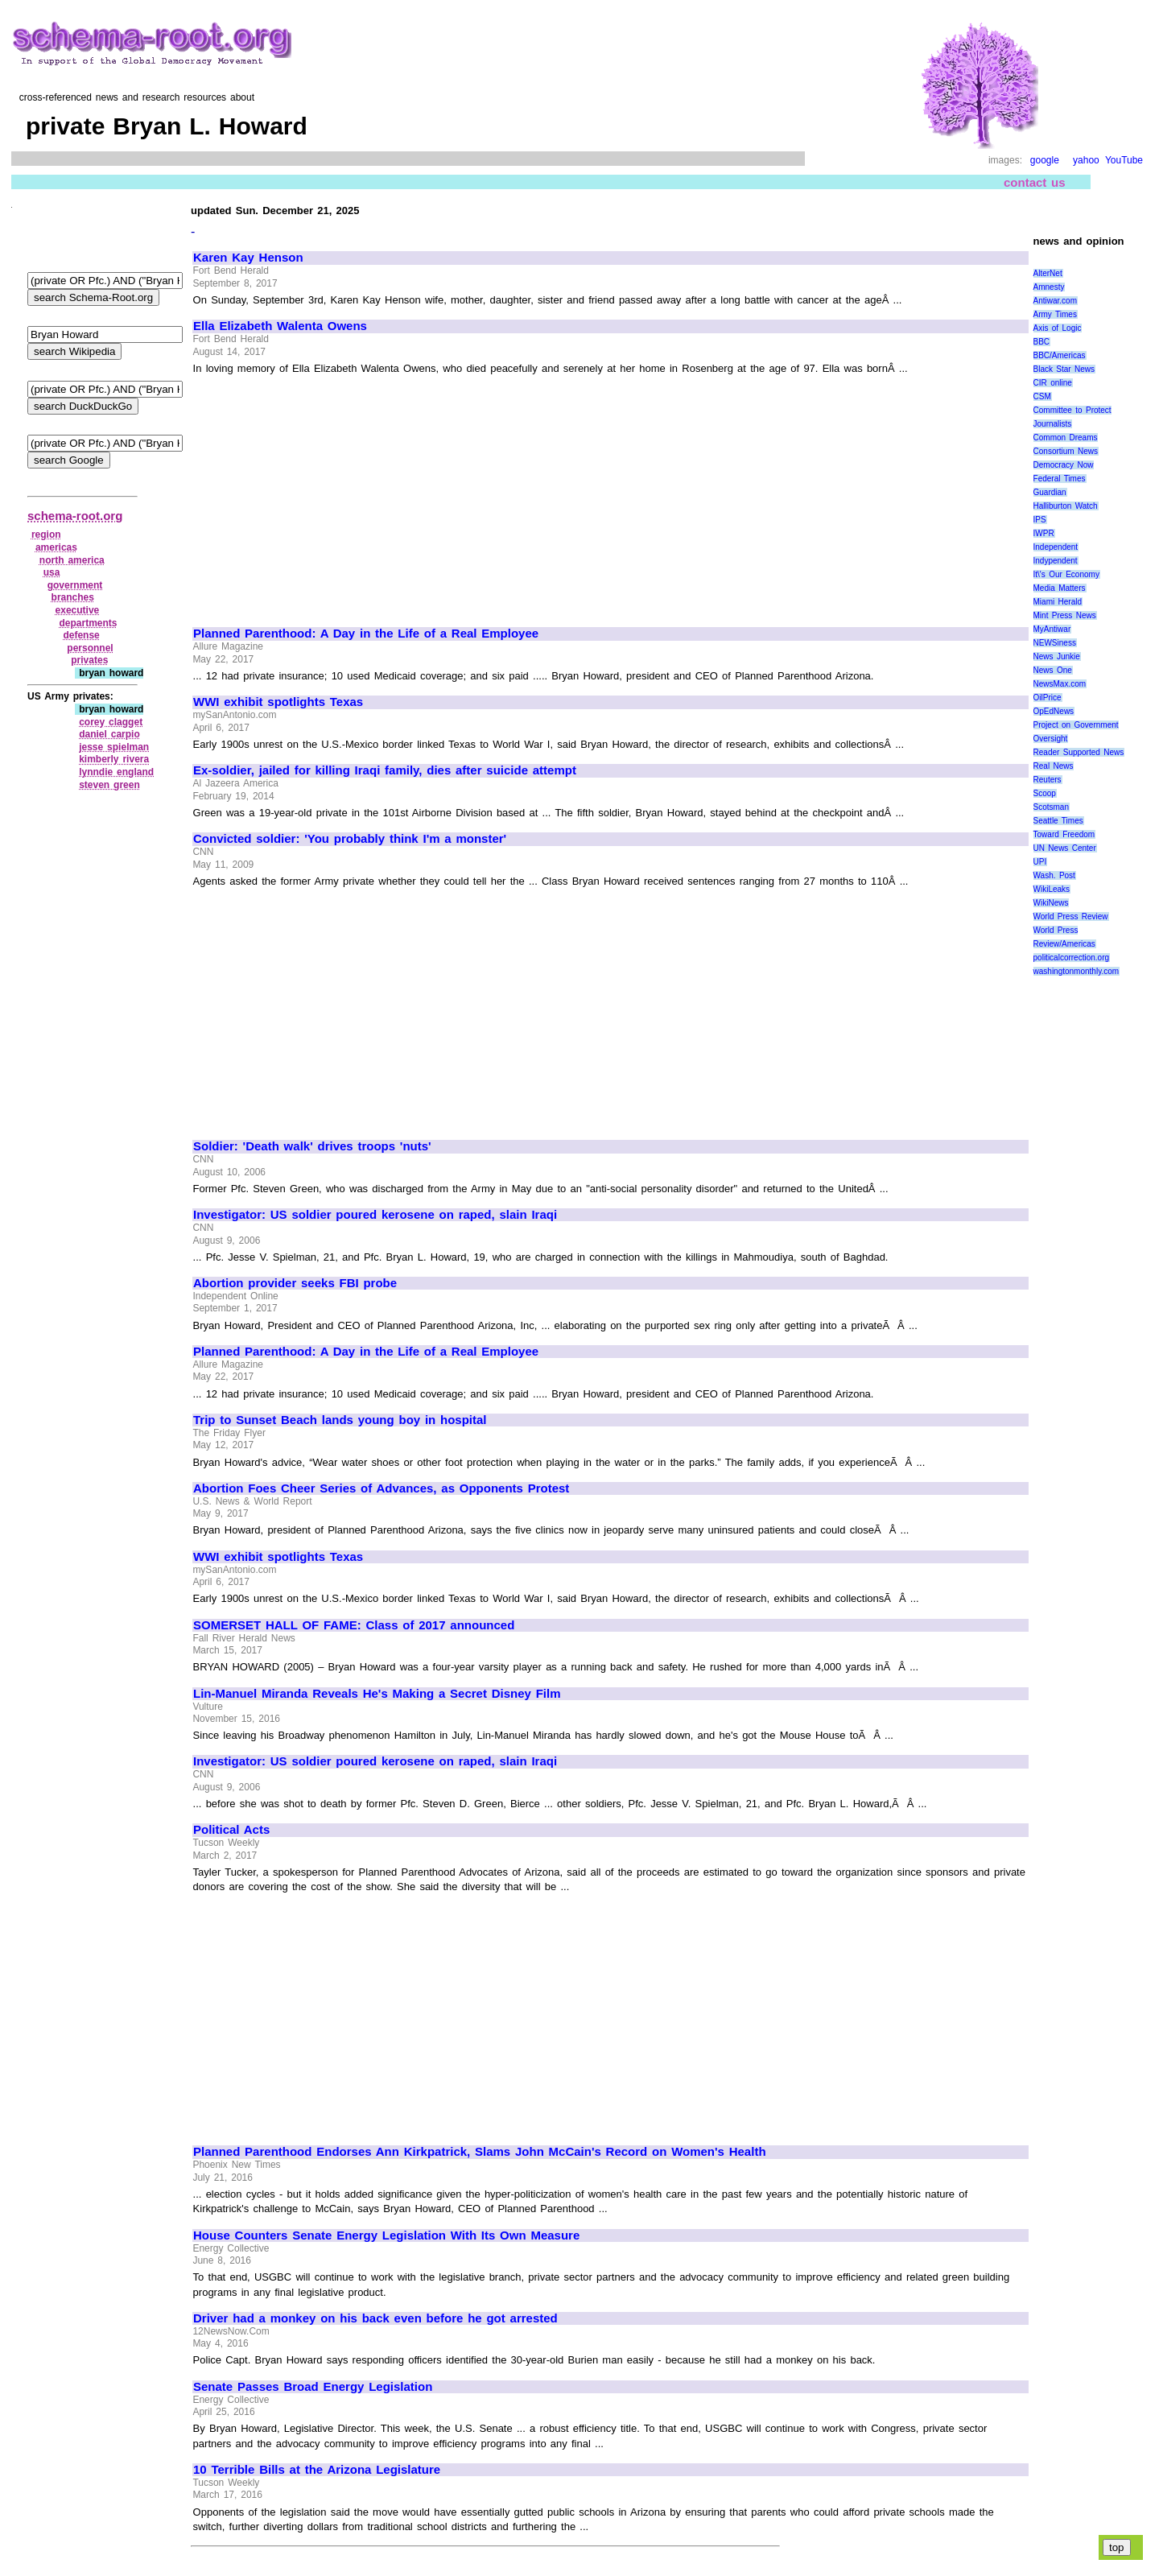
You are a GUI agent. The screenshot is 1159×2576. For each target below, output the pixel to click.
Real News (1053, 766)
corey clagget (110, 722)
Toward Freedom (1064, 834)
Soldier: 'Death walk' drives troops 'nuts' (312, 1146)
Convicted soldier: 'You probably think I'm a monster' (349, 838)
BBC (1041, 341)
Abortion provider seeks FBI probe (295, 1283)
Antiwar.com (1055, 300)
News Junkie (1056, 656)
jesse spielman (114, 747)
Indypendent (1055, 560)
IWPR (1043, 533)
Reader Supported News (1078, 752)
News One (1052, 670)
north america (72, 560)
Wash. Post (1054, 875)
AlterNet (1047, 273)
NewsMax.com (1060, 683)
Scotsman (1051, 807)
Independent (1056, 547)
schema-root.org (74, 515)
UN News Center (1064, 848)
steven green (109, 785)
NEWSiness (1054, 642)
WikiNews (1051, 902)
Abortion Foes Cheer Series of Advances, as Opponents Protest (381, 1488)
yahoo (1086, 160)
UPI (1040, 861)
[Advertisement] (328, 494)
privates (89, 660)
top (1116, 2547)
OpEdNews (1053, 711)
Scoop (1044, 793)
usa (51, 572)
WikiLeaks (1051, 889)
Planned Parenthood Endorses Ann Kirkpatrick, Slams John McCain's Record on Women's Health (479, 2151)
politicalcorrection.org (1071, 957)
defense (81, 635)
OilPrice (1047, 697)
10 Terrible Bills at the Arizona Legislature (316, 2469)
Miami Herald (1058, 601)
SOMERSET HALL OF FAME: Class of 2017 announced (353, 1625)
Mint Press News (1064, 615)
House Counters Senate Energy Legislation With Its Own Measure (386, 2235)
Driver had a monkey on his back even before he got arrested (375, 2318)
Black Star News (1064, 369)
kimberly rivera (114, 759)
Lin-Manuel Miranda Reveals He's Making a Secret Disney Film (377, 1693)
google (1044, 160)
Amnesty (1049, 287)
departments (88, 623)
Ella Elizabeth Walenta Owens (280, 326)
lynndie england (116, 772)
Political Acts (231, 1829)
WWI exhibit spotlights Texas (278, 702)
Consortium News (1066, 451)
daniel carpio (109, 734)
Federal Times (1059, 478)
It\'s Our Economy (1066, 574)
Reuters (1047, 779)
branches (73, 597)
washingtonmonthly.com (1076, 971)
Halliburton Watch (1065, 506)
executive (78, 610)
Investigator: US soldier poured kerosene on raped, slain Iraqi (375, 1214)
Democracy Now (1063, 464)
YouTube (1124, 160)
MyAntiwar (1052, 629)
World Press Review (1070, 916)
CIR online (1052, 382)
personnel (90, 648)
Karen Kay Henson (248, 257)
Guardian (1049, 492)
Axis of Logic (1057, 328)
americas (56, 547)
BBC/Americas (1059, 355)
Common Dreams (1065, 437)
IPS (1039, 519)
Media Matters (1059, 588)
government (75, 585)
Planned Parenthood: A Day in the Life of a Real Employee (365, 633)
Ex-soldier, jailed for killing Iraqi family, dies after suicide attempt (384, 770)
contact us (1035, 182)
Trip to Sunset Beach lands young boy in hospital (340, 1420)
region (46, 534)
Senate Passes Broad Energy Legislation (312, 2386)
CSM (1042, 396)
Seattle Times (1058, 820)
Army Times (1055, 314)
